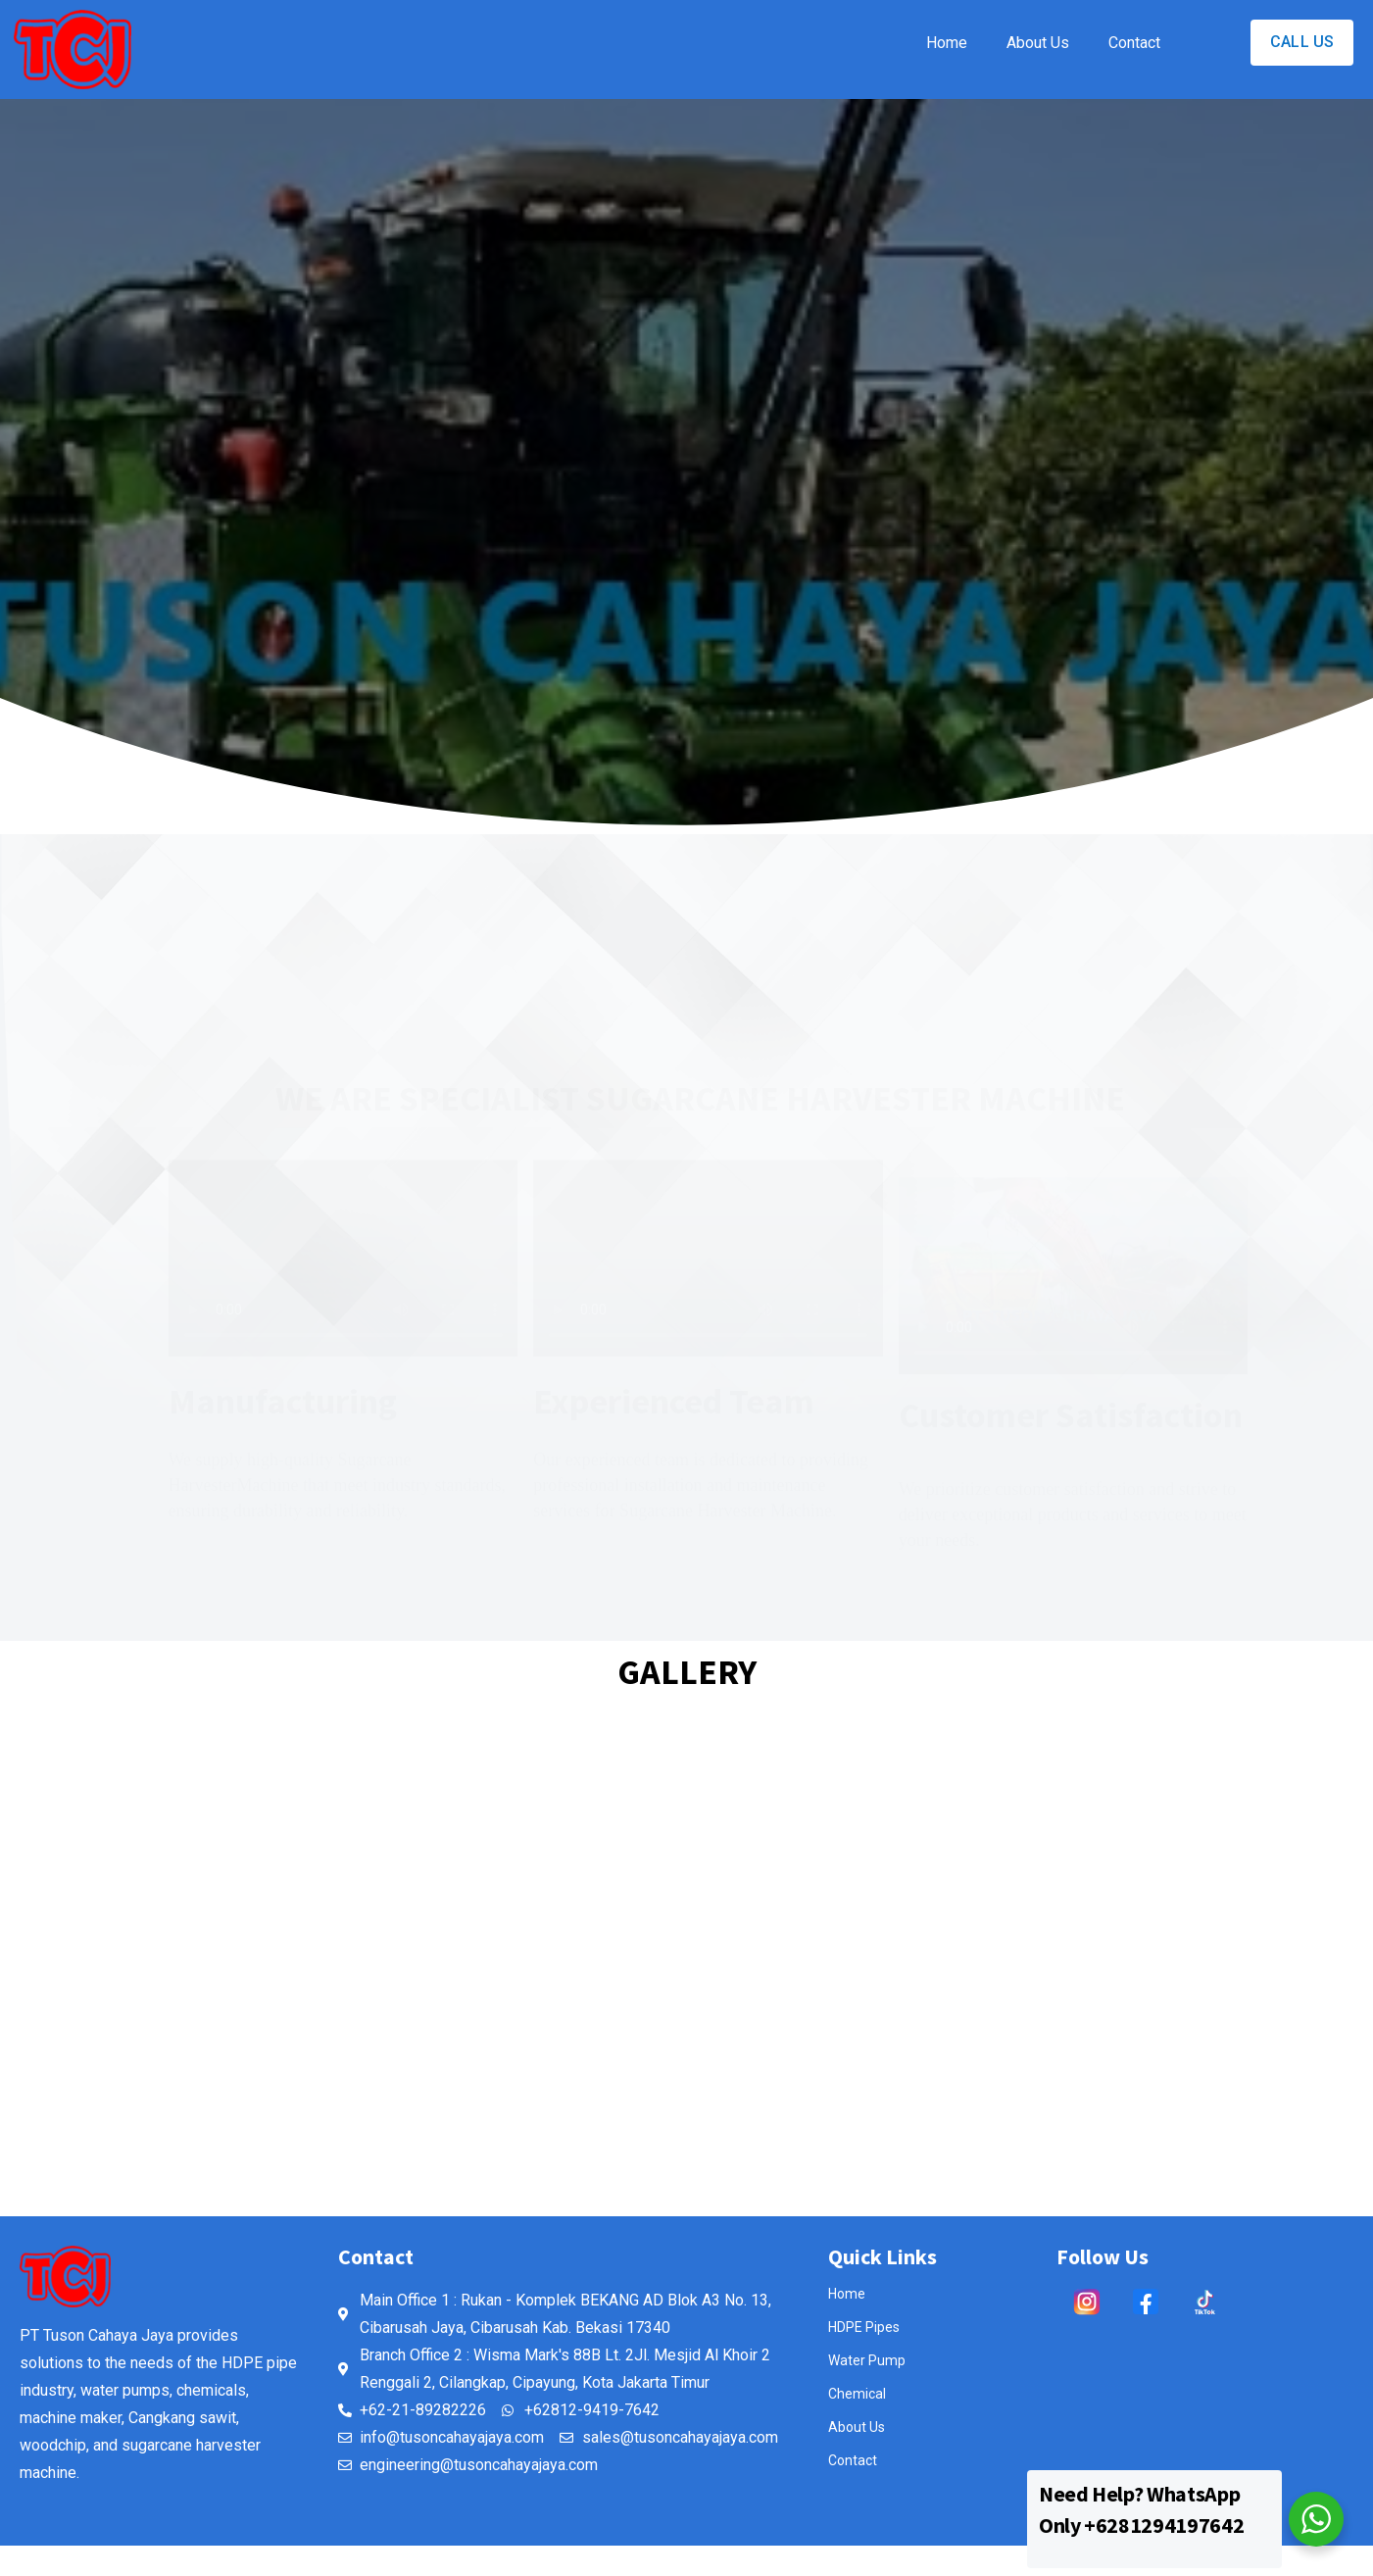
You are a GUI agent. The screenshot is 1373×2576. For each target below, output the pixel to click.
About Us (1037, 42)
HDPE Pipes (864, 2327)
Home (946, 42)
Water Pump (867, 2360)
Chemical (857, 2394)
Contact (1134, 42)
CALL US (1302, 41)
